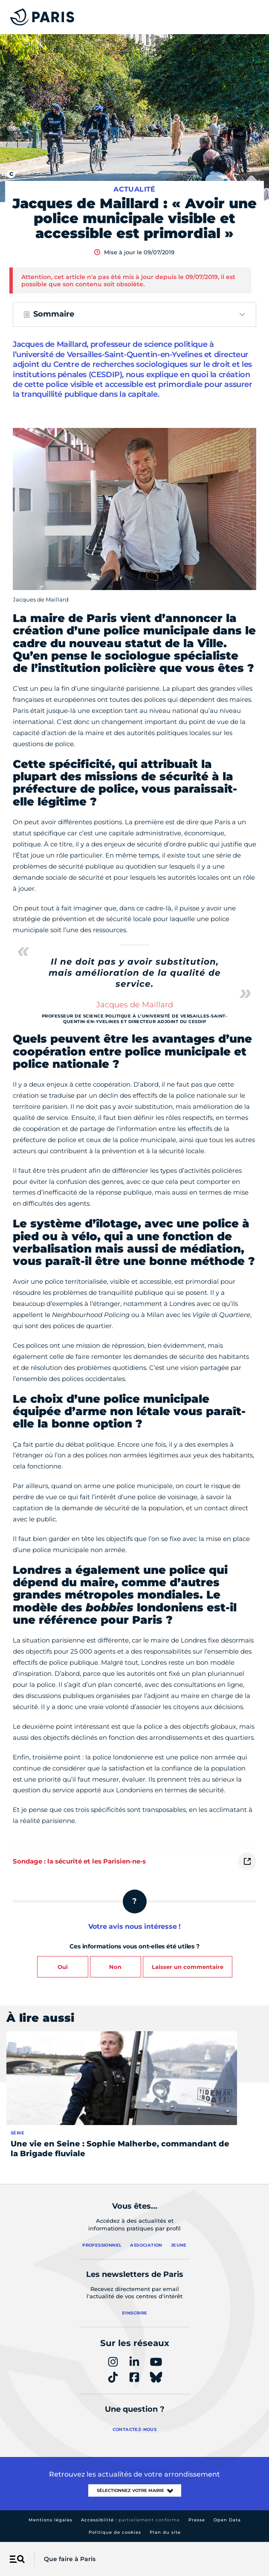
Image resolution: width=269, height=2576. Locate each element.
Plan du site (165, 2532)
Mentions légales (50, 2520)
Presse (196, 2520)
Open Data (227, 2520)
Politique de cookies (115, 2532)
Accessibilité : (130, 2520)
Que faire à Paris (69, 2559)
